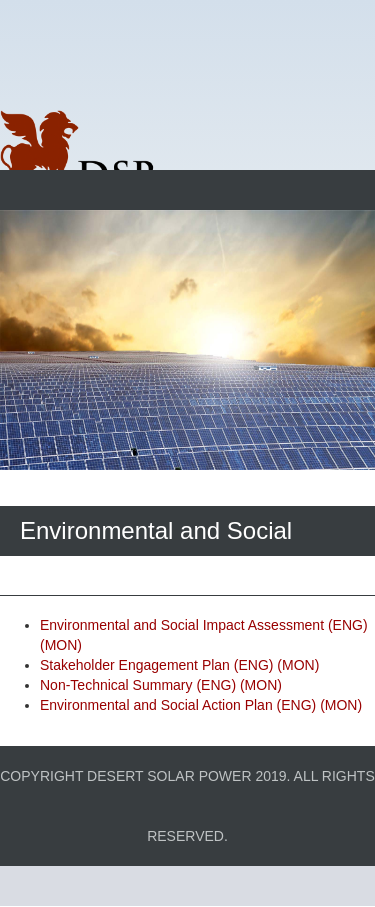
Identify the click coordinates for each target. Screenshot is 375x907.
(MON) (61, 645)
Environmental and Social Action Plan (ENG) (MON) (201, 705)
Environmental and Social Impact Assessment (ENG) (204, 625)
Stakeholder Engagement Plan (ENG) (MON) (179, 665)
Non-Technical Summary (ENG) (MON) (161, 685)
